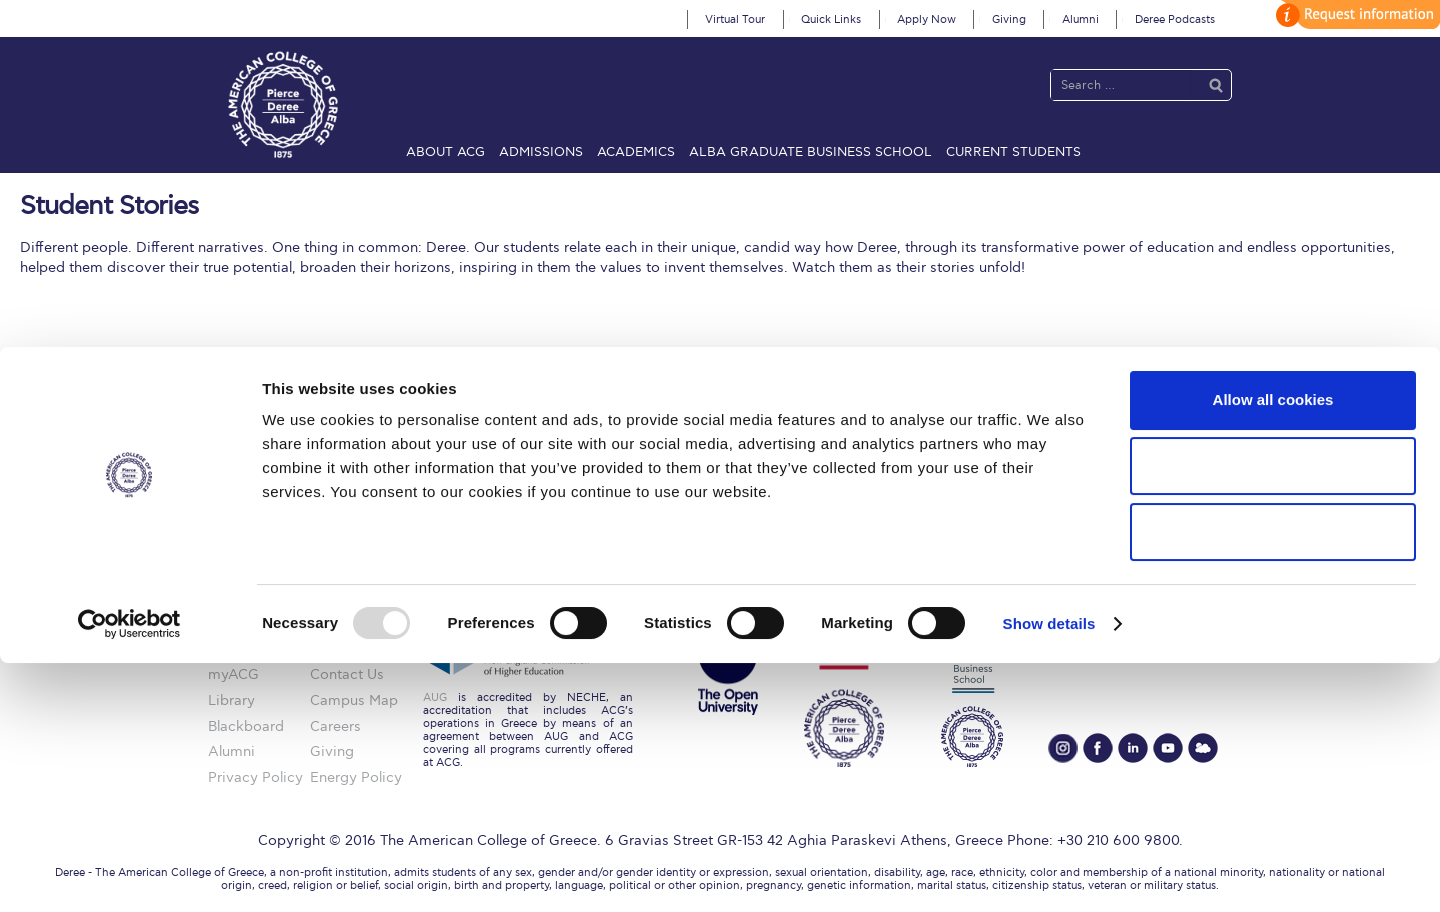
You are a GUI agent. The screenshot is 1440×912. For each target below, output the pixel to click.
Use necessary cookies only (1273, 780)
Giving (1009, 19)
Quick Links (831, 19)
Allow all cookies (1273, 648)
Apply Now (926, 19)
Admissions (541, 152)
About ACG (445, 152)
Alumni (1080, 19)
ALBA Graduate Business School (810, 152)
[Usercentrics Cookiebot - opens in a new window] (129, 873)
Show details (1049, 872)
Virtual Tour (735, 19)
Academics (636, 152)
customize (1355, 14)
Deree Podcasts (1175, 19)
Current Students (1013, 152)
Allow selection (1272, 714)
